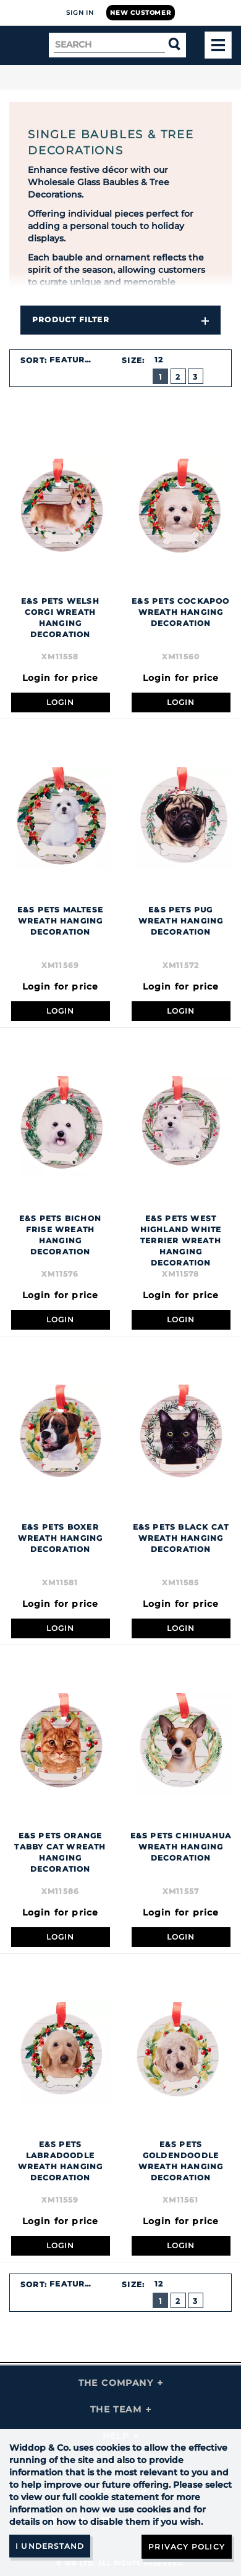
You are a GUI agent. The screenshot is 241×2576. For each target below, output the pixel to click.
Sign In (80, 13)
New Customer (140, 13)
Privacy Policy (186, 2546)
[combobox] (77, 360)
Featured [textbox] (73, 359)
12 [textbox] (158, 359)
